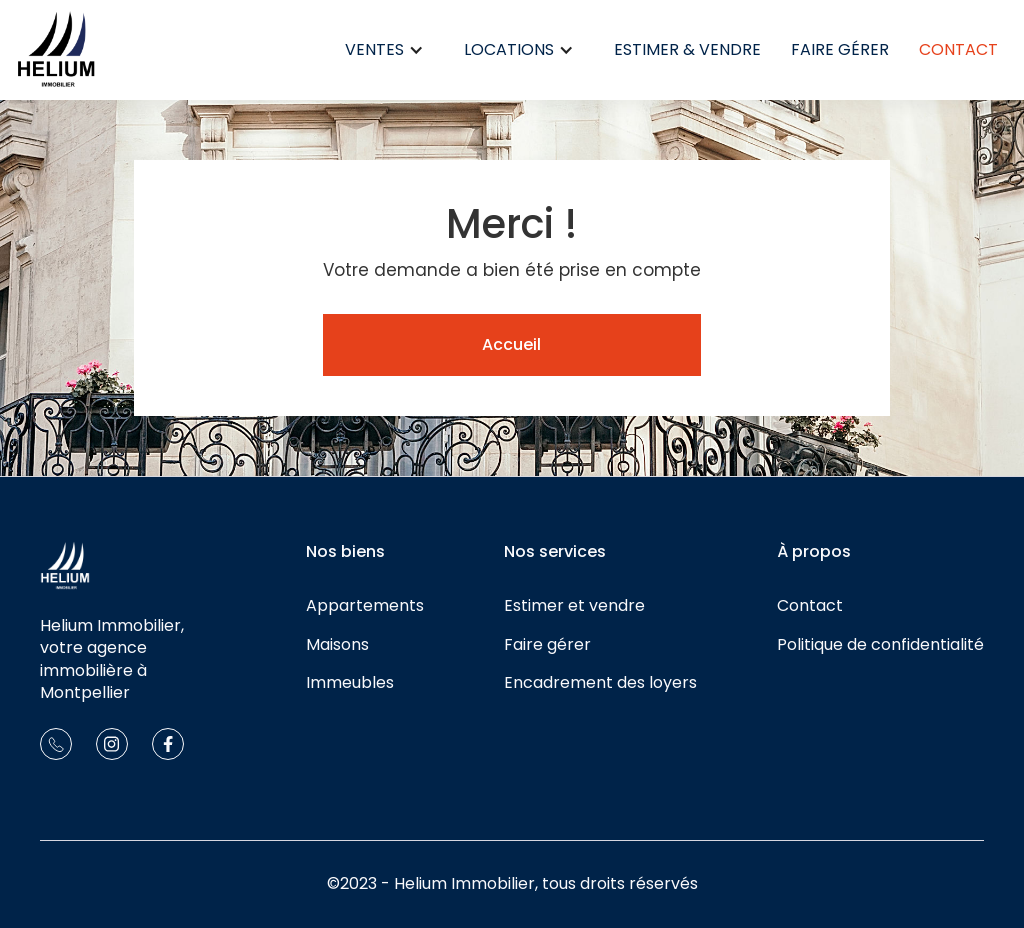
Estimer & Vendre (687, 49)
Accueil (511, 344)
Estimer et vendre (574, 606)
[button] (384, 50)
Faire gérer (840, 49)
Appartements (365, 606)
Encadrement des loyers (600, 683)
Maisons (337, 645)
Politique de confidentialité (880, 645)
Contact (958, 49)
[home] (56, 50)
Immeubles (350, 683)
